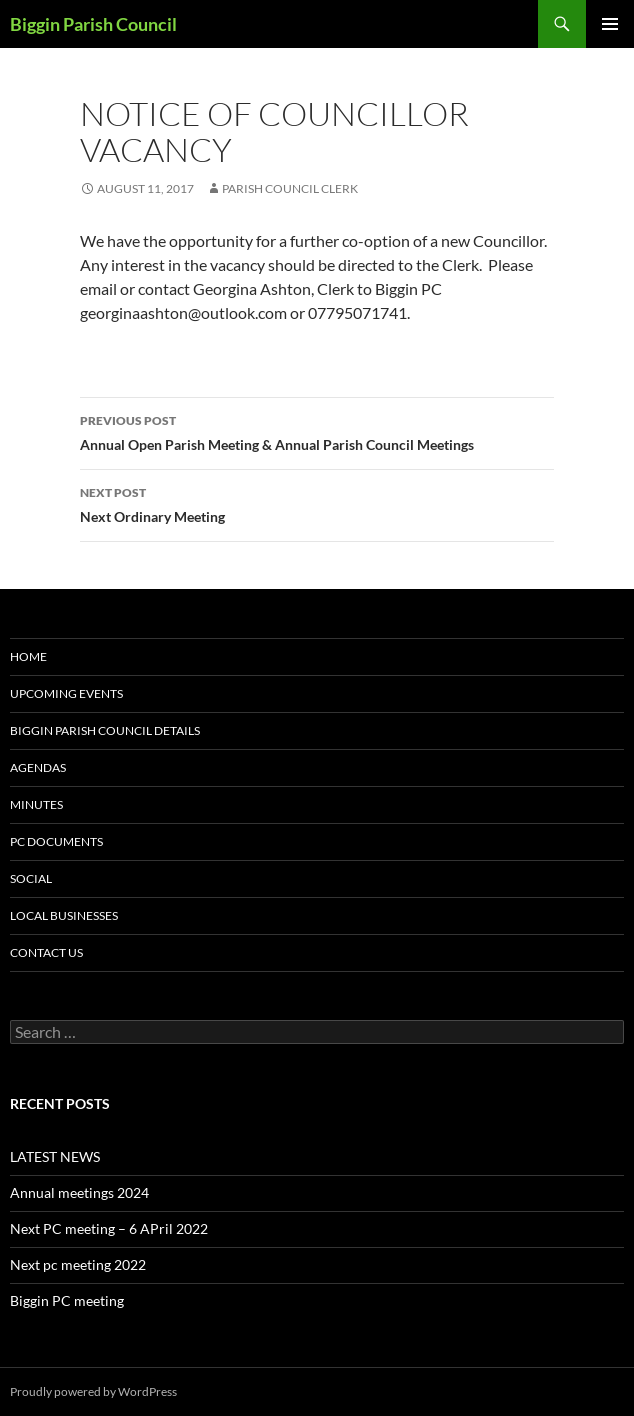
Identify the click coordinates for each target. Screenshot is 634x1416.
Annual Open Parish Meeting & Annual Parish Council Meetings (317, 431)
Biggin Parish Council (93, 24)
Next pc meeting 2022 (78, 1264)
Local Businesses (64, 915)
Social (31, 878)
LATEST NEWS (55, 1156)
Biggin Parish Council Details (105, 730)
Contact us (46, 952)
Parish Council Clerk (290, 188)
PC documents (56, 841)
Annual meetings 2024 (79, 1192)
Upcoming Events (66, 693)
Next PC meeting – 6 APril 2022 (109, 1228)
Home (28, 656)
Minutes (36, 804)
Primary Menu (610, 24)
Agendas (38, 767)
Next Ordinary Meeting (317, 503)
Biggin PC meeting (67, 1300)
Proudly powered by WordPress (93, 1391)
